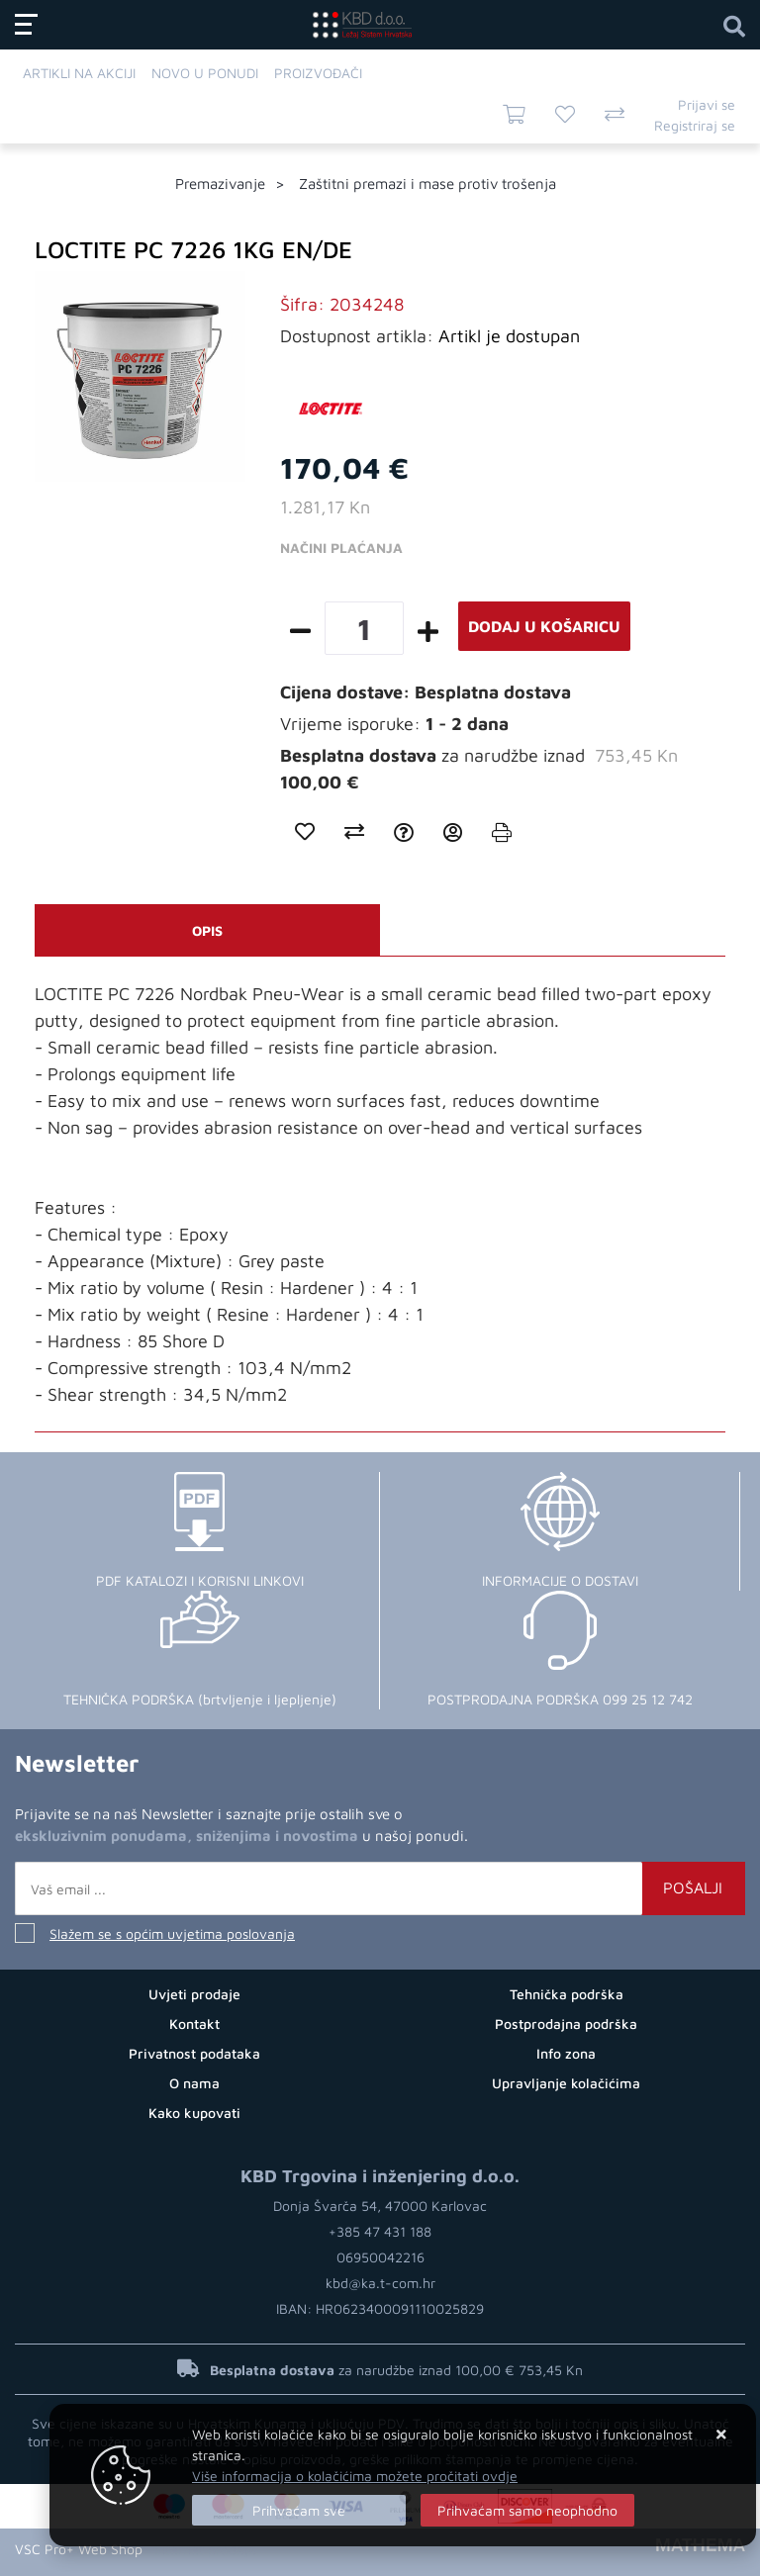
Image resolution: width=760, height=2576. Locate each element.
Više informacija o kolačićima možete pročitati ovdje (355, 2475)
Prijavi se (706, 104)
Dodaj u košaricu (544, 626)
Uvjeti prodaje (194, 1993)
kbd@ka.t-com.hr (380, 2282)
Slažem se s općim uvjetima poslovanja (172, 1933)
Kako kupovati (194, 2112)
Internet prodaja (205, 2548)
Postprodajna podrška (566, 2023)
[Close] (299, 2510)
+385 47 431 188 (380, 2231)
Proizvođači (318, 72)
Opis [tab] (207, 930)
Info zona (566, 2053)
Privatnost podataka (194, 2053)
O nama (194, 2082)
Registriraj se (694, 125)
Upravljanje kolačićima (566, 2082)
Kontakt (194, 2023)
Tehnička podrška (566, 1993)
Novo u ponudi (204, 72)
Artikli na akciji (79, 72)
